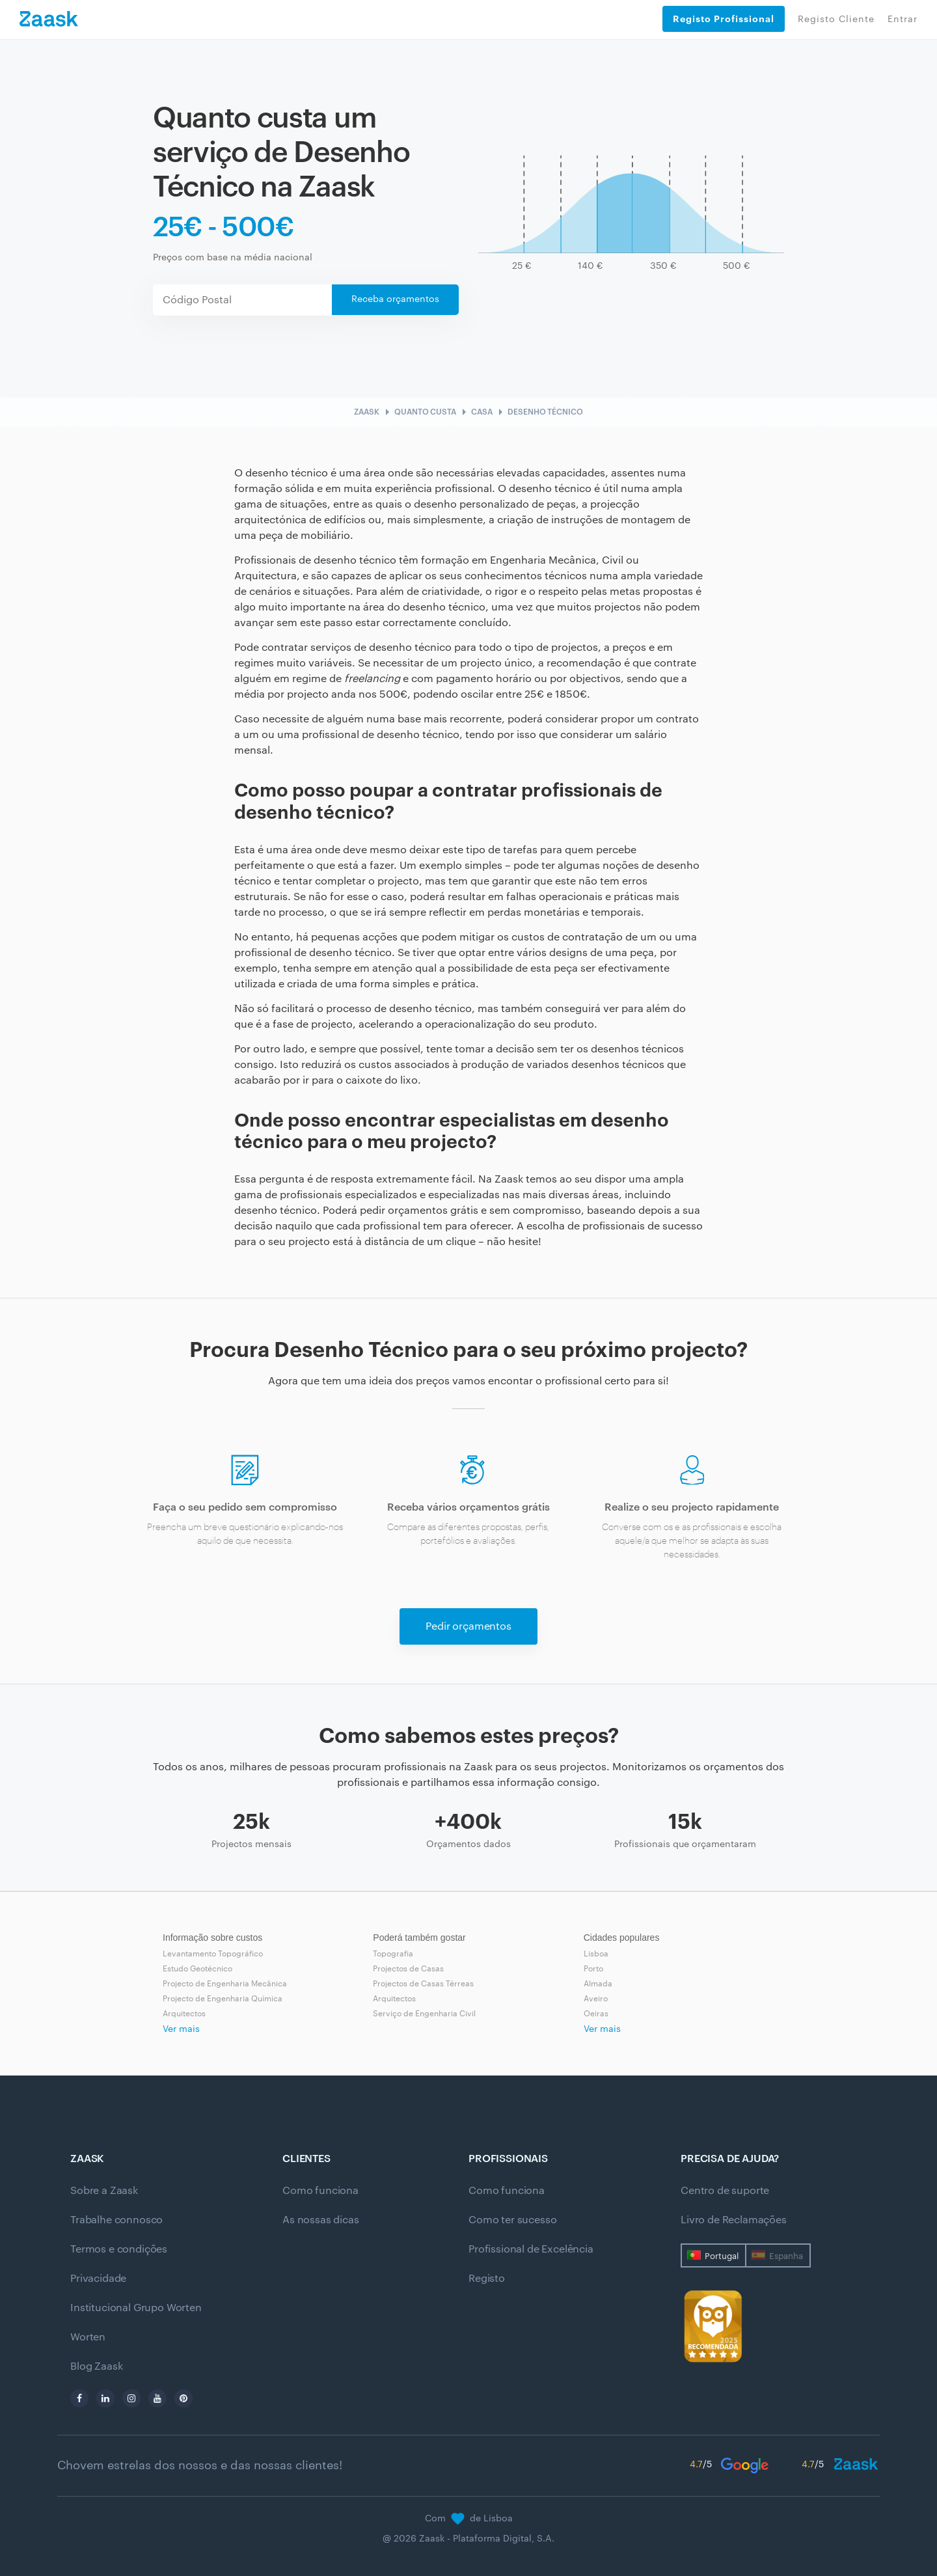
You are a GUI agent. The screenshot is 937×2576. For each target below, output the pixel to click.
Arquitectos (184, 2014)
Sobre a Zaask (104, 2190)
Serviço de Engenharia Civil (424, 2014)
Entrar (902, 19)
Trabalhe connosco (116, 2220)
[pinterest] (183, 2398)
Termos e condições (118, 2249)
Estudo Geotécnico (197, 1969)
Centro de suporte (725, 2190)
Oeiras (596, 2014)
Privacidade (98, 2278)
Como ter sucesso (512, 2220)
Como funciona (320, 2190)
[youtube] (157, 2398)
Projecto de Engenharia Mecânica (225, 1984)
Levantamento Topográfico (213, 1954)
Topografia (393, 1954)
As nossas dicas (320, 2220)
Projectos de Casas (408, 1969)
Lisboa (596, 1954)
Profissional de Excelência (530, 2249)
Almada (598, 1984)
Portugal (722, 2256)
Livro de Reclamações (734, 2220)
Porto (593, 1969)
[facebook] (79, 2398)
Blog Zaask (96, 2366)
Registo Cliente (836, 19)
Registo (486, 2278)
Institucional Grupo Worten (136, 2308)
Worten (87, 2337)
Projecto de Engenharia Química (222, 1999)
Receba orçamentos (395, 299)
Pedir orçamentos (468, 1626)
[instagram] (131, 2398)
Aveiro (596, 1999)
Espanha (786, 2256)
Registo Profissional (723, 18)
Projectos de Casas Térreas (423, 1984)
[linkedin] (105, 2398)
